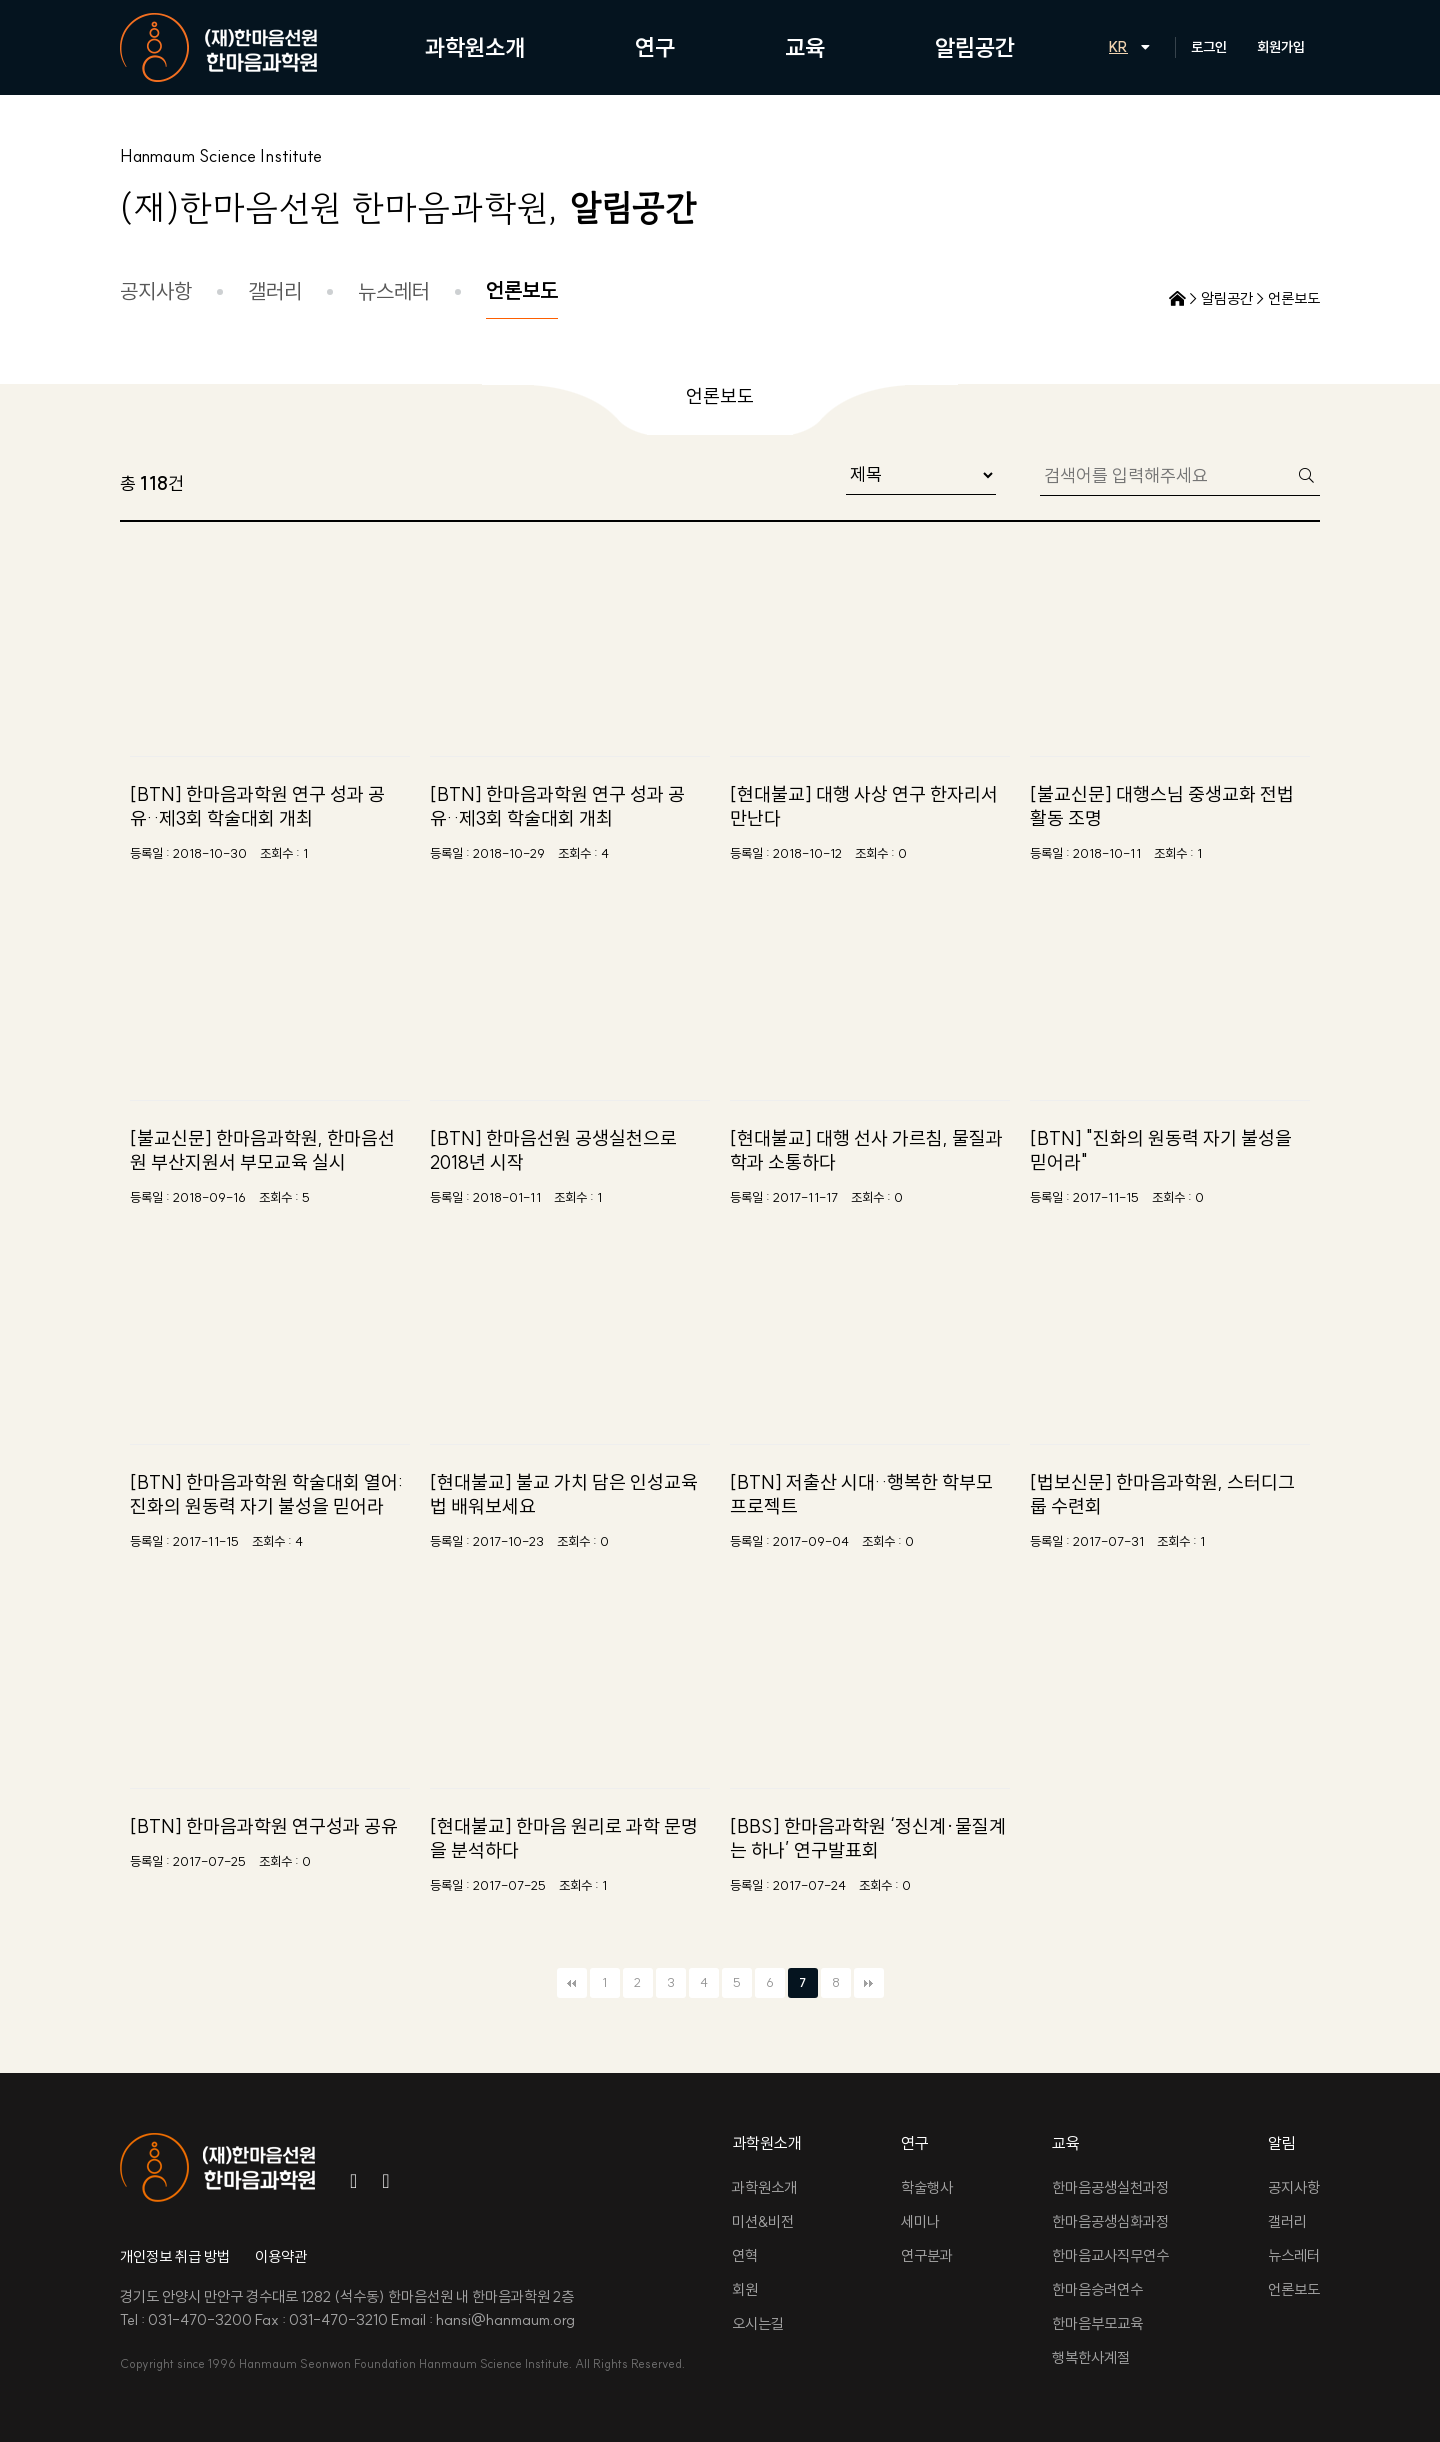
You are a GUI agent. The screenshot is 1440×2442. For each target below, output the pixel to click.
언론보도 (522, 290)
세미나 (920, 2221)
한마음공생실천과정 (1110, 2187)
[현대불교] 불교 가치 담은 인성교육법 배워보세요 (564, 1494)
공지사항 (156, 291)
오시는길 (758, 2323)
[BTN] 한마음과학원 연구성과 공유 (264, 1826)
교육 (805, 47)
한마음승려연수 (1097, 2289)
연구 (655, 47)
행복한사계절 (1091, 2357)
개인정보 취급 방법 (175, 2256)
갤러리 (275, 291)
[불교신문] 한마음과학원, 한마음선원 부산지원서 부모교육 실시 (262, 1150)
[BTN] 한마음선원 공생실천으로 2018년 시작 (553, 1150)
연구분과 (927, 2255)
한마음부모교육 (1097, 2323)
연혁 (745, 2255)
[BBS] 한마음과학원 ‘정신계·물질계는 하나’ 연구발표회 (868, 1838)
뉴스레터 (394, 291)
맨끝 (869, 1983)
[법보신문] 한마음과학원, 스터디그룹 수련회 (1162, 1494)
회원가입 (1281, 47)
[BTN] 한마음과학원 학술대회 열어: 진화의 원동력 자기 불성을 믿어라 (266, 1494)
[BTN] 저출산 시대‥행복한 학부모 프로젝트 (861, 1494)
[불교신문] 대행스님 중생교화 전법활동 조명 (1162, 806)
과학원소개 (475, 47)
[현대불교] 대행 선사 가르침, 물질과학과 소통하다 (866, 1150)
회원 (745, 2289)
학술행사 (927, 2187)
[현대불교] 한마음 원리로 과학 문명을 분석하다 (564, 1838)
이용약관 (281, 2256)
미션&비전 (763, 2221)
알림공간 (975, 47)
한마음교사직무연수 (1110, 2255)
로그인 (1209, 47)
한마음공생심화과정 (1110, 2221)
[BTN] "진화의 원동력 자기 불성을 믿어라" (1161, 1150)
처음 (572, 1983)
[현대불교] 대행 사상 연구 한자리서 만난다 (864, 806)
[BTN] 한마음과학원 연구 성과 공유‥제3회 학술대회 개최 (257, 806)
